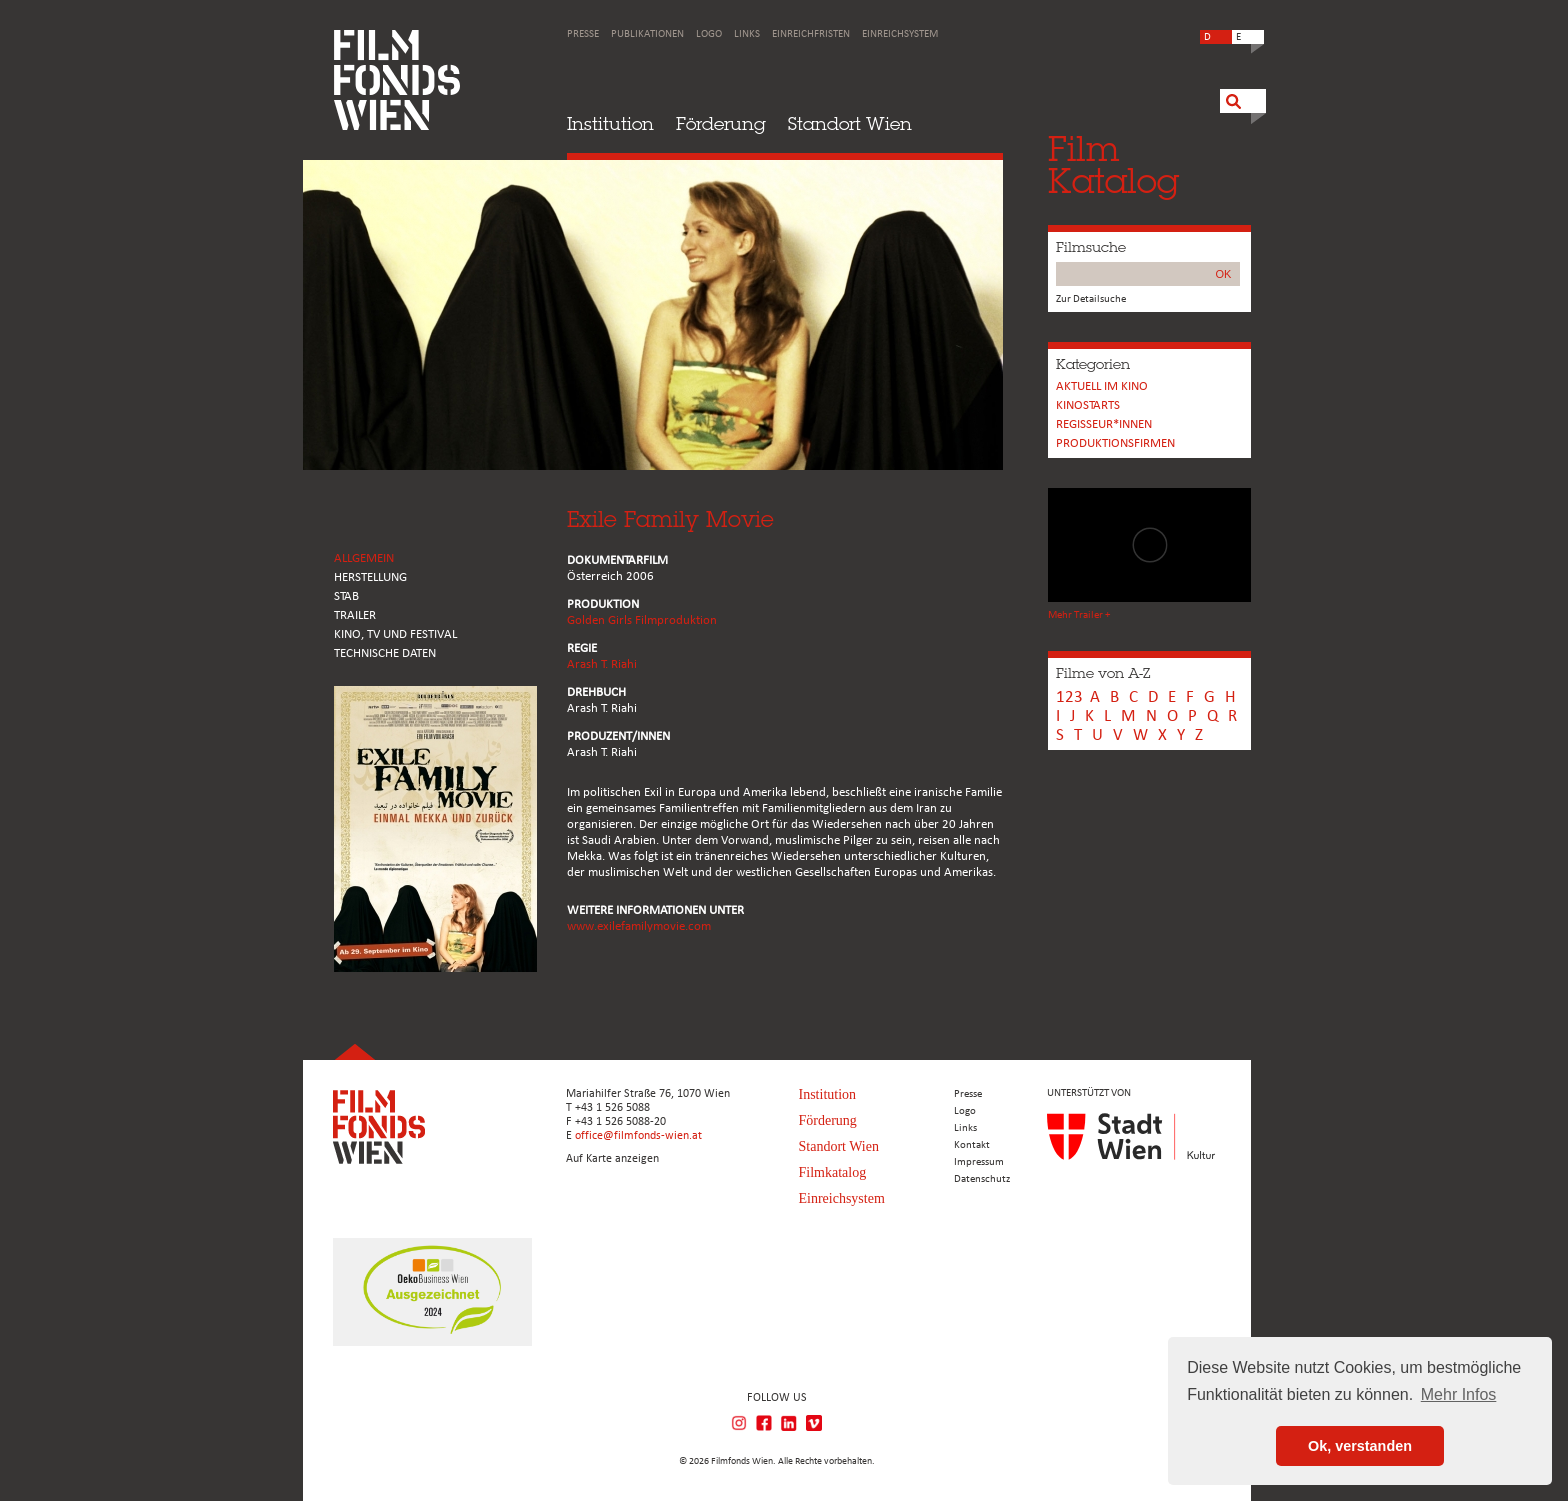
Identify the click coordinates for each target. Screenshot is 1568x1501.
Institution (610, 123)
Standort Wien (850, 123)
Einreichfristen (811, 34)
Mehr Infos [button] (1459, 1394)
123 (1069, 697)
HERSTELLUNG (370, 577)
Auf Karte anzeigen (612, 1159)
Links (747, 34)
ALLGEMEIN (364, 558)
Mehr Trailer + (1079, 615)
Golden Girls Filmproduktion (642, 620)
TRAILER (355, 615)
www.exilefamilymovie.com (639, 926)
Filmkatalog (833, 1172)
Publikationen (647, 34)
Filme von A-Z (1103, 673)
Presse (583, 34)
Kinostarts (1088, 405)
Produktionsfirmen (1115, 443)
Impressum (979, 1162)
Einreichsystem (900, 34)
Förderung (721, 123)
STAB (346, 596)
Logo (709, 34)
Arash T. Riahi (602, 664)
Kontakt (972, 1145)
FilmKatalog (1113, 164)
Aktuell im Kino (1102, 386)
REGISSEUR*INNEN (1104, 424)
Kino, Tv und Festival (395, 634)
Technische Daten (385, 653)
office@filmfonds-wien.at (638, 1136)
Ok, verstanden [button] (1360, 1446)
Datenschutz (982, 1179)
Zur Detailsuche (1091, 299)
